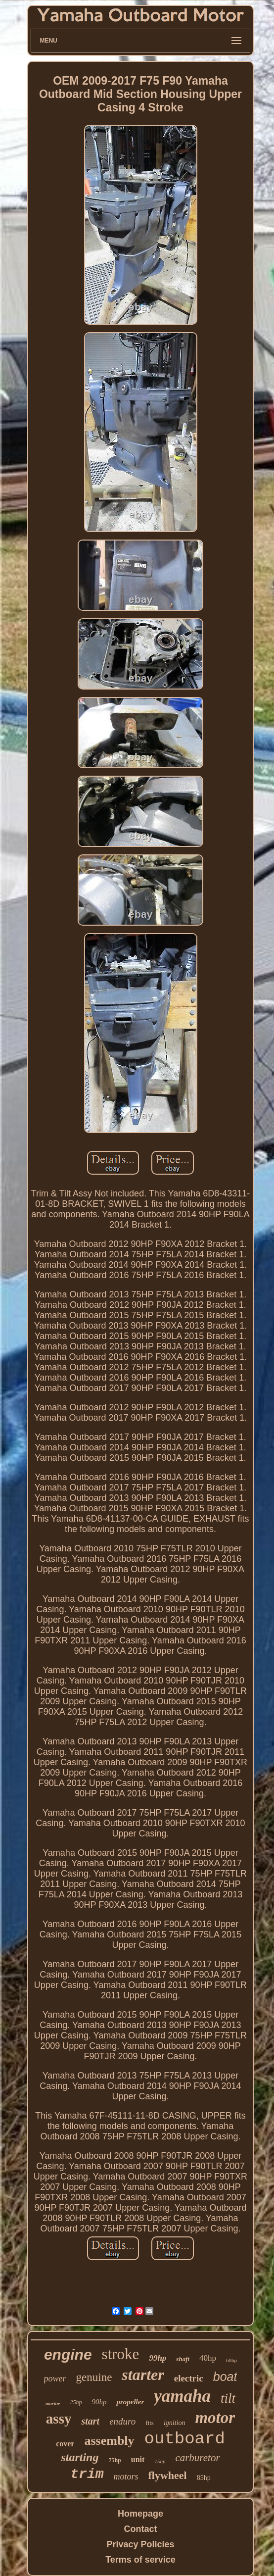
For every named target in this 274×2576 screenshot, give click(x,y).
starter (143, 2374)
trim (86, 2474)
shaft (182, 2359)
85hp (204, 2477)
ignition (174, 2423)
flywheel (167, 2475)
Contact (140, 2529)
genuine (94, 2377)
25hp (76, 2402)
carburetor (197, 2458)
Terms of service (140, 2560)
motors (126, 2476)
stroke (120, 2354)
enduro (122, 2421)
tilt (228, 2398)
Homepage (140, 2514)
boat (225, 2376)
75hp (114, 2460)
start (90, 2421)
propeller (130, 2402)
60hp (231, 2360)
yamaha (182, 2396)
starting (79, 2457)
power (55, 2378)
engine (68, 2354)
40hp (207, 2358)
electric (188, 2378)
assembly (109, 2440)
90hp (98, 2402)
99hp (157, 2358)
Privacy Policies (140, 2544)
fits (149, 2423)
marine (53, 2403)
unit (138, 2459)
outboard (184, 2438)
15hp (159, 2461)
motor (215, 2418)
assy (59, 2419)
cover (65, 2443)
